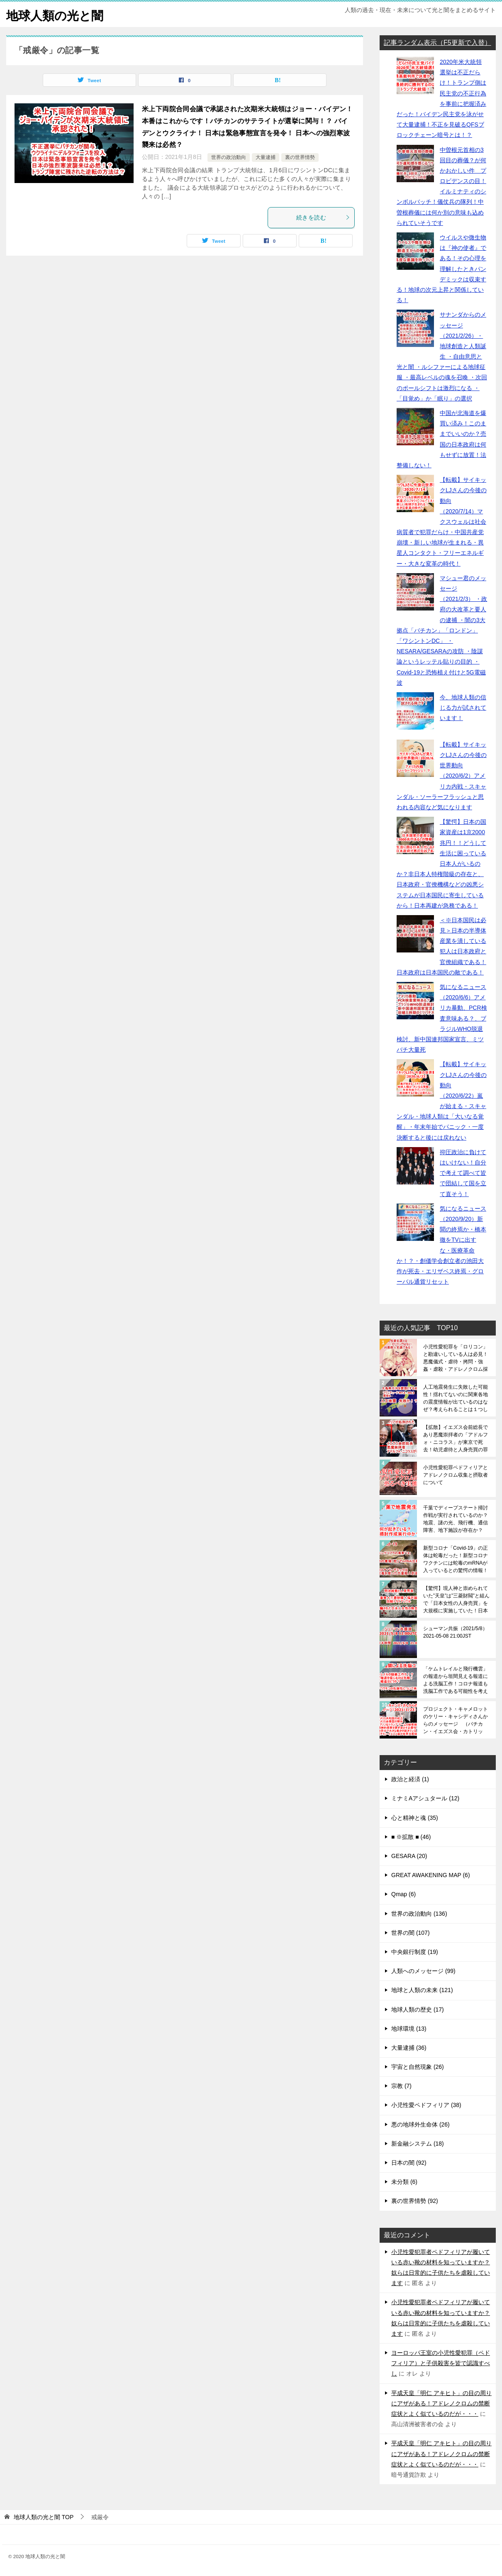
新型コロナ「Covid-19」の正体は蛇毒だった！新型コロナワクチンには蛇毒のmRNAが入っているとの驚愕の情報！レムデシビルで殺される (455, 1559)
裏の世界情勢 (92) (414, 2201)
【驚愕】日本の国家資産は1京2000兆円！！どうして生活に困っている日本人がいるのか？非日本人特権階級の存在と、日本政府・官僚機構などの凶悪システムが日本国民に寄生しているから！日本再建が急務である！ (441, 863)
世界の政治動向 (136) (419, 1913)
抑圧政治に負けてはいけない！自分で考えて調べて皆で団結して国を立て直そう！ (463, 1173)
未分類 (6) (404, 2181)
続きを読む (323, 217)
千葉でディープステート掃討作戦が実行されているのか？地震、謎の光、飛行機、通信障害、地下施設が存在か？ (455, 1519)
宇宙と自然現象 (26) (417, 2066)
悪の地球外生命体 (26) (420, 2124)
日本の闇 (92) (408, 2162)
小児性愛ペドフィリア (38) (426, 2105)
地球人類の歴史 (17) (417, 2009)
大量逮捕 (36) (408, 2047)
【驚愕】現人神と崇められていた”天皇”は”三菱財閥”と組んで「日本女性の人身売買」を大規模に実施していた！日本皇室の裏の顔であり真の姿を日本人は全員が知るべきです (456, 1599)
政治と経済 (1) (410, 1779)
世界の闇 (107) (410, 1932)
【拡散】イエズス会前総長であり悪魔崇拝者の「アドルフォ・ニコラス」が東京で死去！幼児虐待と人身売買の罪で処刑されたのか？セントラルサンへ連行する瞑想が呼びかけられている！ (455, 1438)
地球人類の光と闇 (56, 14)
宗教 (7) (401, 2086)
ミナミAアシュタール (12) (425, 1798)
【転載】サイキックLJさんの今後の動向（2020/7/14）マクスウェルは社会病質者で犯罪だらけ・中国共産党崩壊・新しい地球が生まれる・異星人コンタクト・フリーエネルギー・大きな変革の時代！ (442, 521)
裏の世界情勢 (300, 157)
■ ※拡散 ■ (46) (411, 1837)
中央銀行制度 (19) (414, 1951)
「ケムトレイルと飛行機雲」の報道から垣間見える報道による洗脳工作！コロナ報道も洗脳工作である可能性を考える (455, 1680)
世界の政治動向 (228, 157)
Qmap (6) (403, 1894)
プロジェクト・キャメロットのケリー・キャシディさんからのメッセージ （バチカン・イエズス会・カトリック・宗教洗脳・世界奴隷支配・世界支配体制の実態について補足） (455, 1720)
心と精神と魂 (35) (414, 1817)
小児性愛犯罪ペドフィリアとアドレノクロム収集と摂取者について (455, 1475)
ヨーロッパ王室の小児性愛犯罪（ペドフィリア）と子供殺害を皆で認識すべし (440, 2363)
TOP (43, 2517)
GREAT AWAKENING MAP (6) (430, 1875)
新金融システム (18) (417, 2143)
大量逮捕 (265, 157)
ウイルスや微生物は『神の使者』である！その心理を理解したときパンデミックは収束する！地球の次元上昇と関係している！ (441, 268)
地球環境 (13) (408, 2028)
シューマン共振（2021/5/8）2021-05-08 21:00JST (455, 1632)
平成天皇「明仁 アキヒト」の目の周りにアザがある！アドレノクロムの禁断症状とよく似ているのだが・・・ (441, 2403)
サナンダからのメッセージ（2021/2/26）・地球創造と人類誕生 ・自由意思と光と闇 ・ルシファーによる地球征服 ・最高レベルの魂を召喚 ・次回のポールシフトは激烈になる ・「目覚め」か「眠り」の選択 (442, 356)
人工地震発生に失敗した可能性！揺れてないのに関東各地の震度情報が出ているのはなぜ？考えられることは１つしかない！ (455, 1398)
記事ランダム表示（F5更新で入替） (437, 42)
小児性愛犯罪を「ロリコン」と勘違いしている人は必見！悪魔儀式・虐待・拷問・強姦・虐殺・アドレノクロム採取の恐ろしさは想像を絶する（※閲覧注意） (455, 1358)
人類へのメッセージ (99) (423, 1971)
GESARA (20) (409, 1856)
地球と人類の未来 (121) (422, 1990)
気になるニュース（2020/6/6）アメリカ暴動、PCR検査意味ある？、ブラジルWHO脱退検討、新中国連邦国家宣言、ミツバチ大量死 (442, 1018)
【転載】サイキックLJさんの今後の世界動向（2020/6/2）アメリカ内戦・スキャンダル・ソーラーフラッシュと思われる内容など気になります (442, 776)
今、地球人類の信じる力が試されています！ (463, 707)
